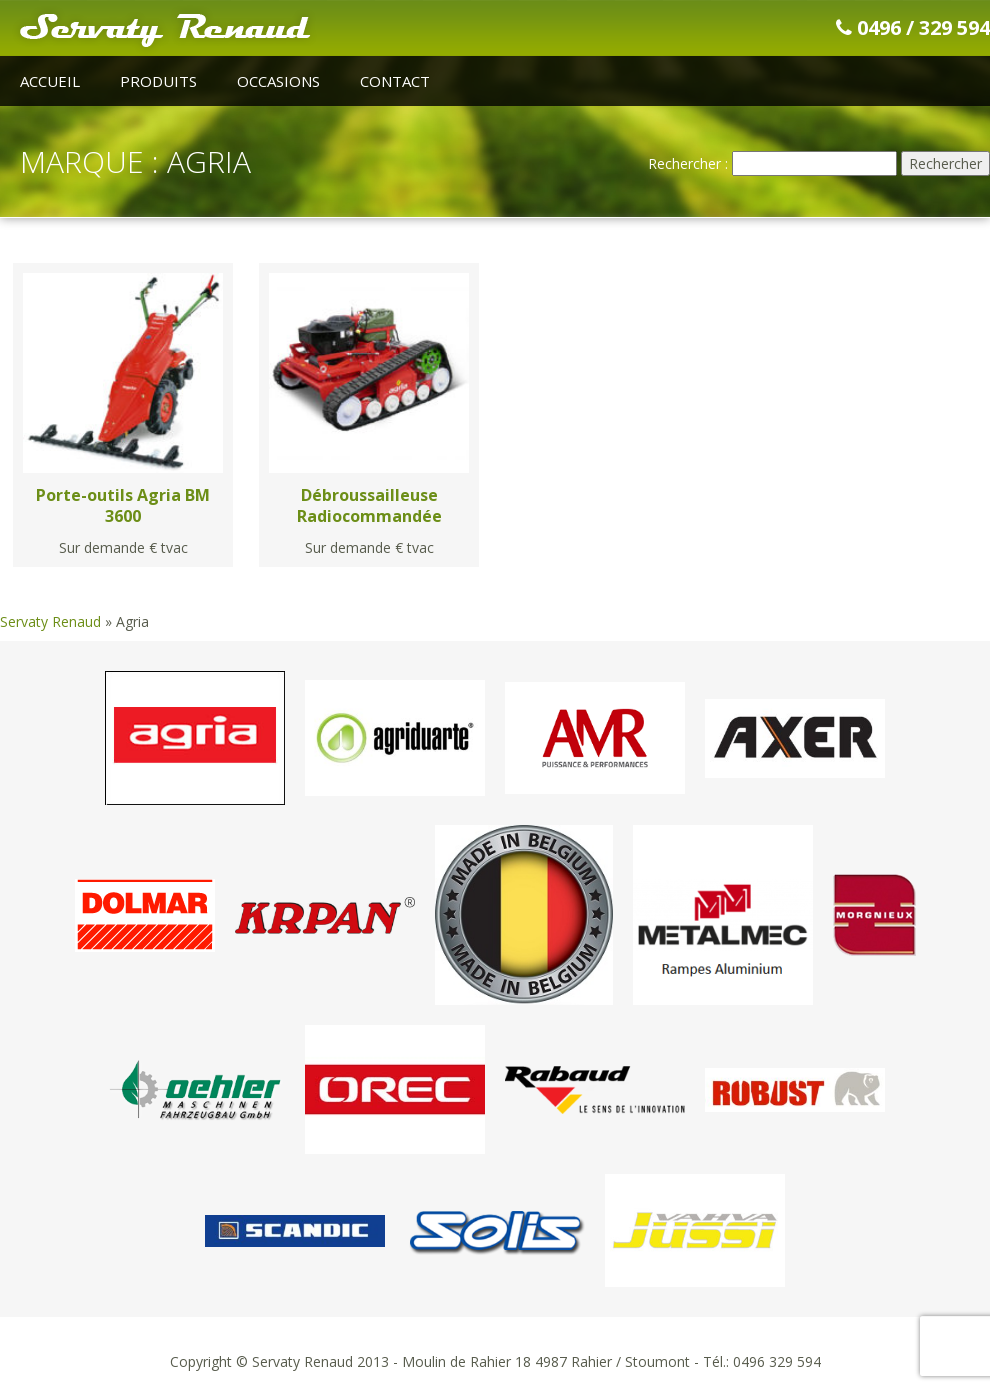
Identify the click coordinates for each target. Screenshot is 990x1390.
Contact (395, 81)
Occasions (278, 81)
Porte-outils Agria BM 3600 (123, 505)
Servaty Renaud (50, 621)
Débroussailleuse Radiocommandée (369, 505)
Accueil (50, 81)
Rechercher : (688, 163)
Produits (158, 81)
